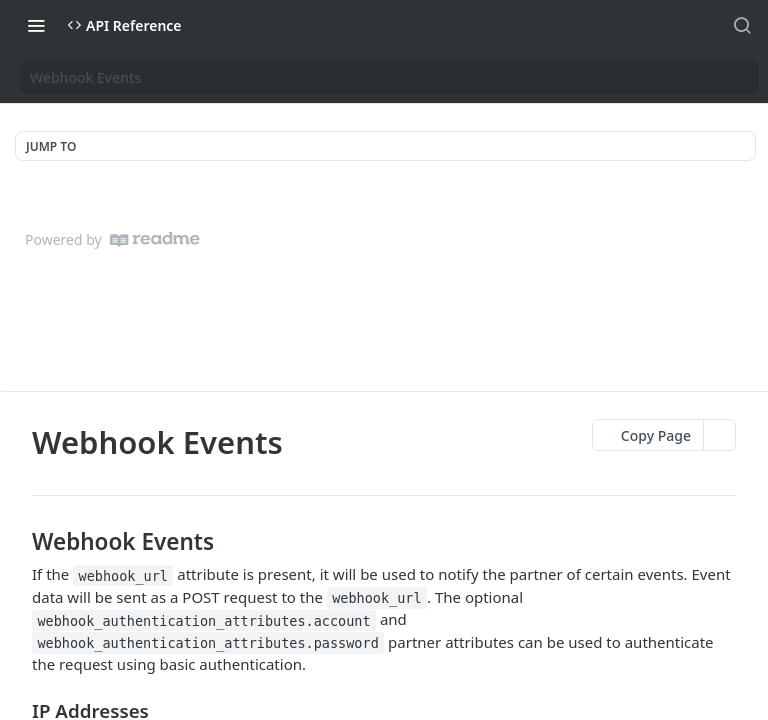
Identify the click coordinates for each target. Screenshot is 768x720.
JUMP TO (51, 146)
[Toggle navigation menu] (36, 25)
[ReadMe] (155, 239)
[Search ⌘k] (742, 25)
